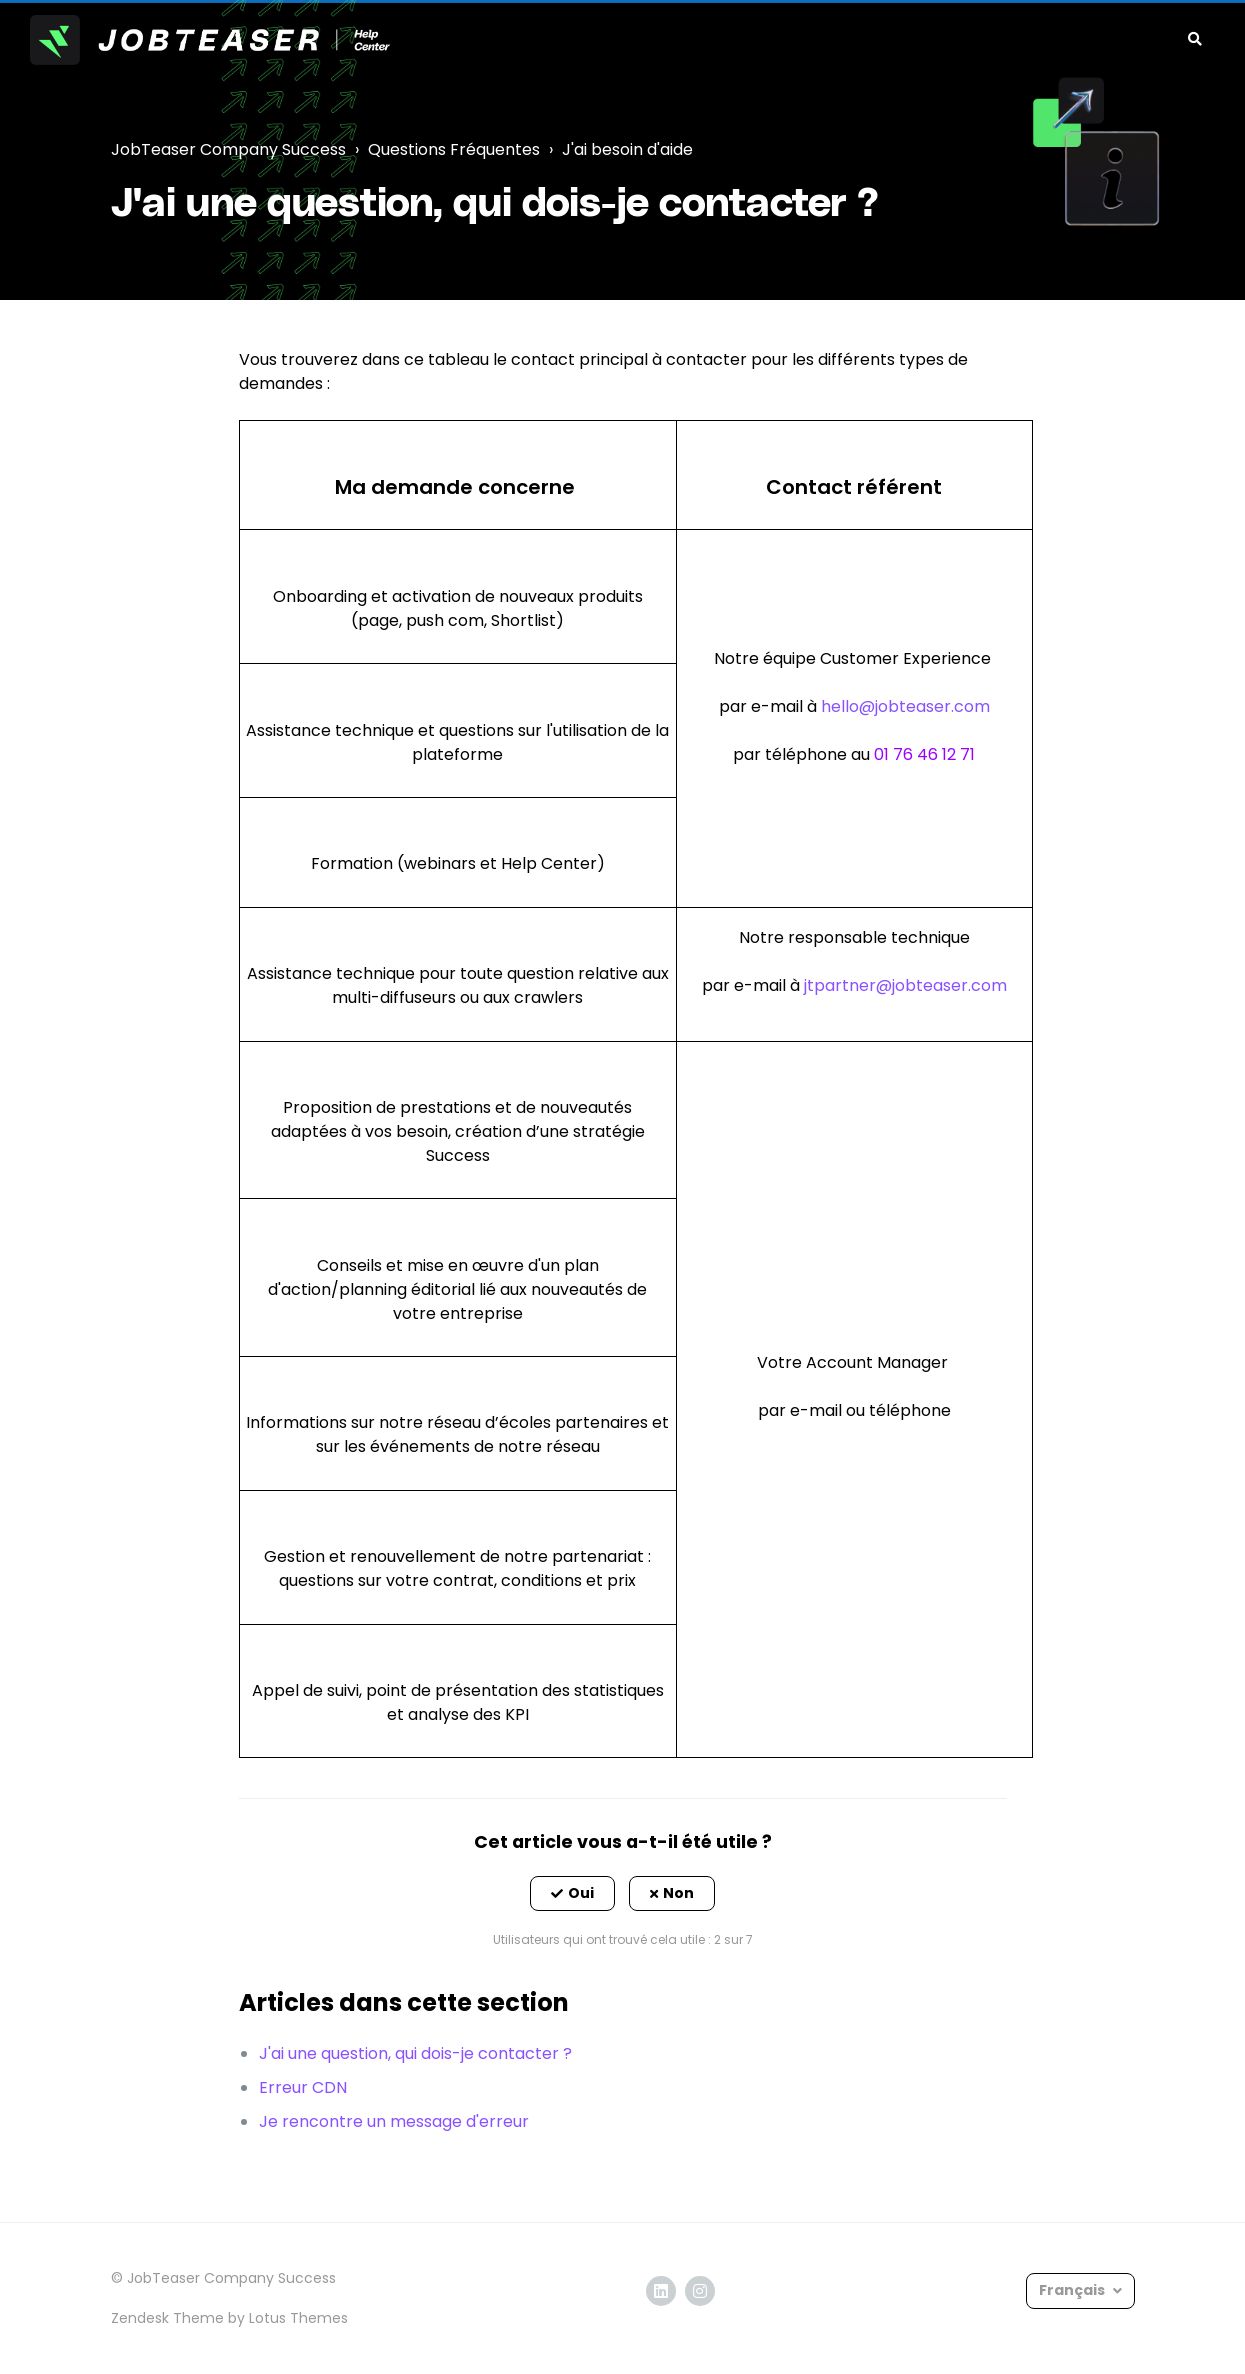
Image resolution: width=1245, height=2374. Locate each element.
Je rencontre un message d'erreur (394, 2121)
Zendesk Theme (167, 2318)
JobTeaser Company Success (228, 149)
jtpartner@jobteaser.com (903, 985)
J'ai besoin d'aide (627, 149)
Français (1073, 2290)
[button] (572, 1894)
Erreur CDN (303, 2087)
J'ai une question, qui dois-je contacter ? (415, 2053)
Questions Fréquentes (454, 149)
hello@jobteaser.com (905, 706)
